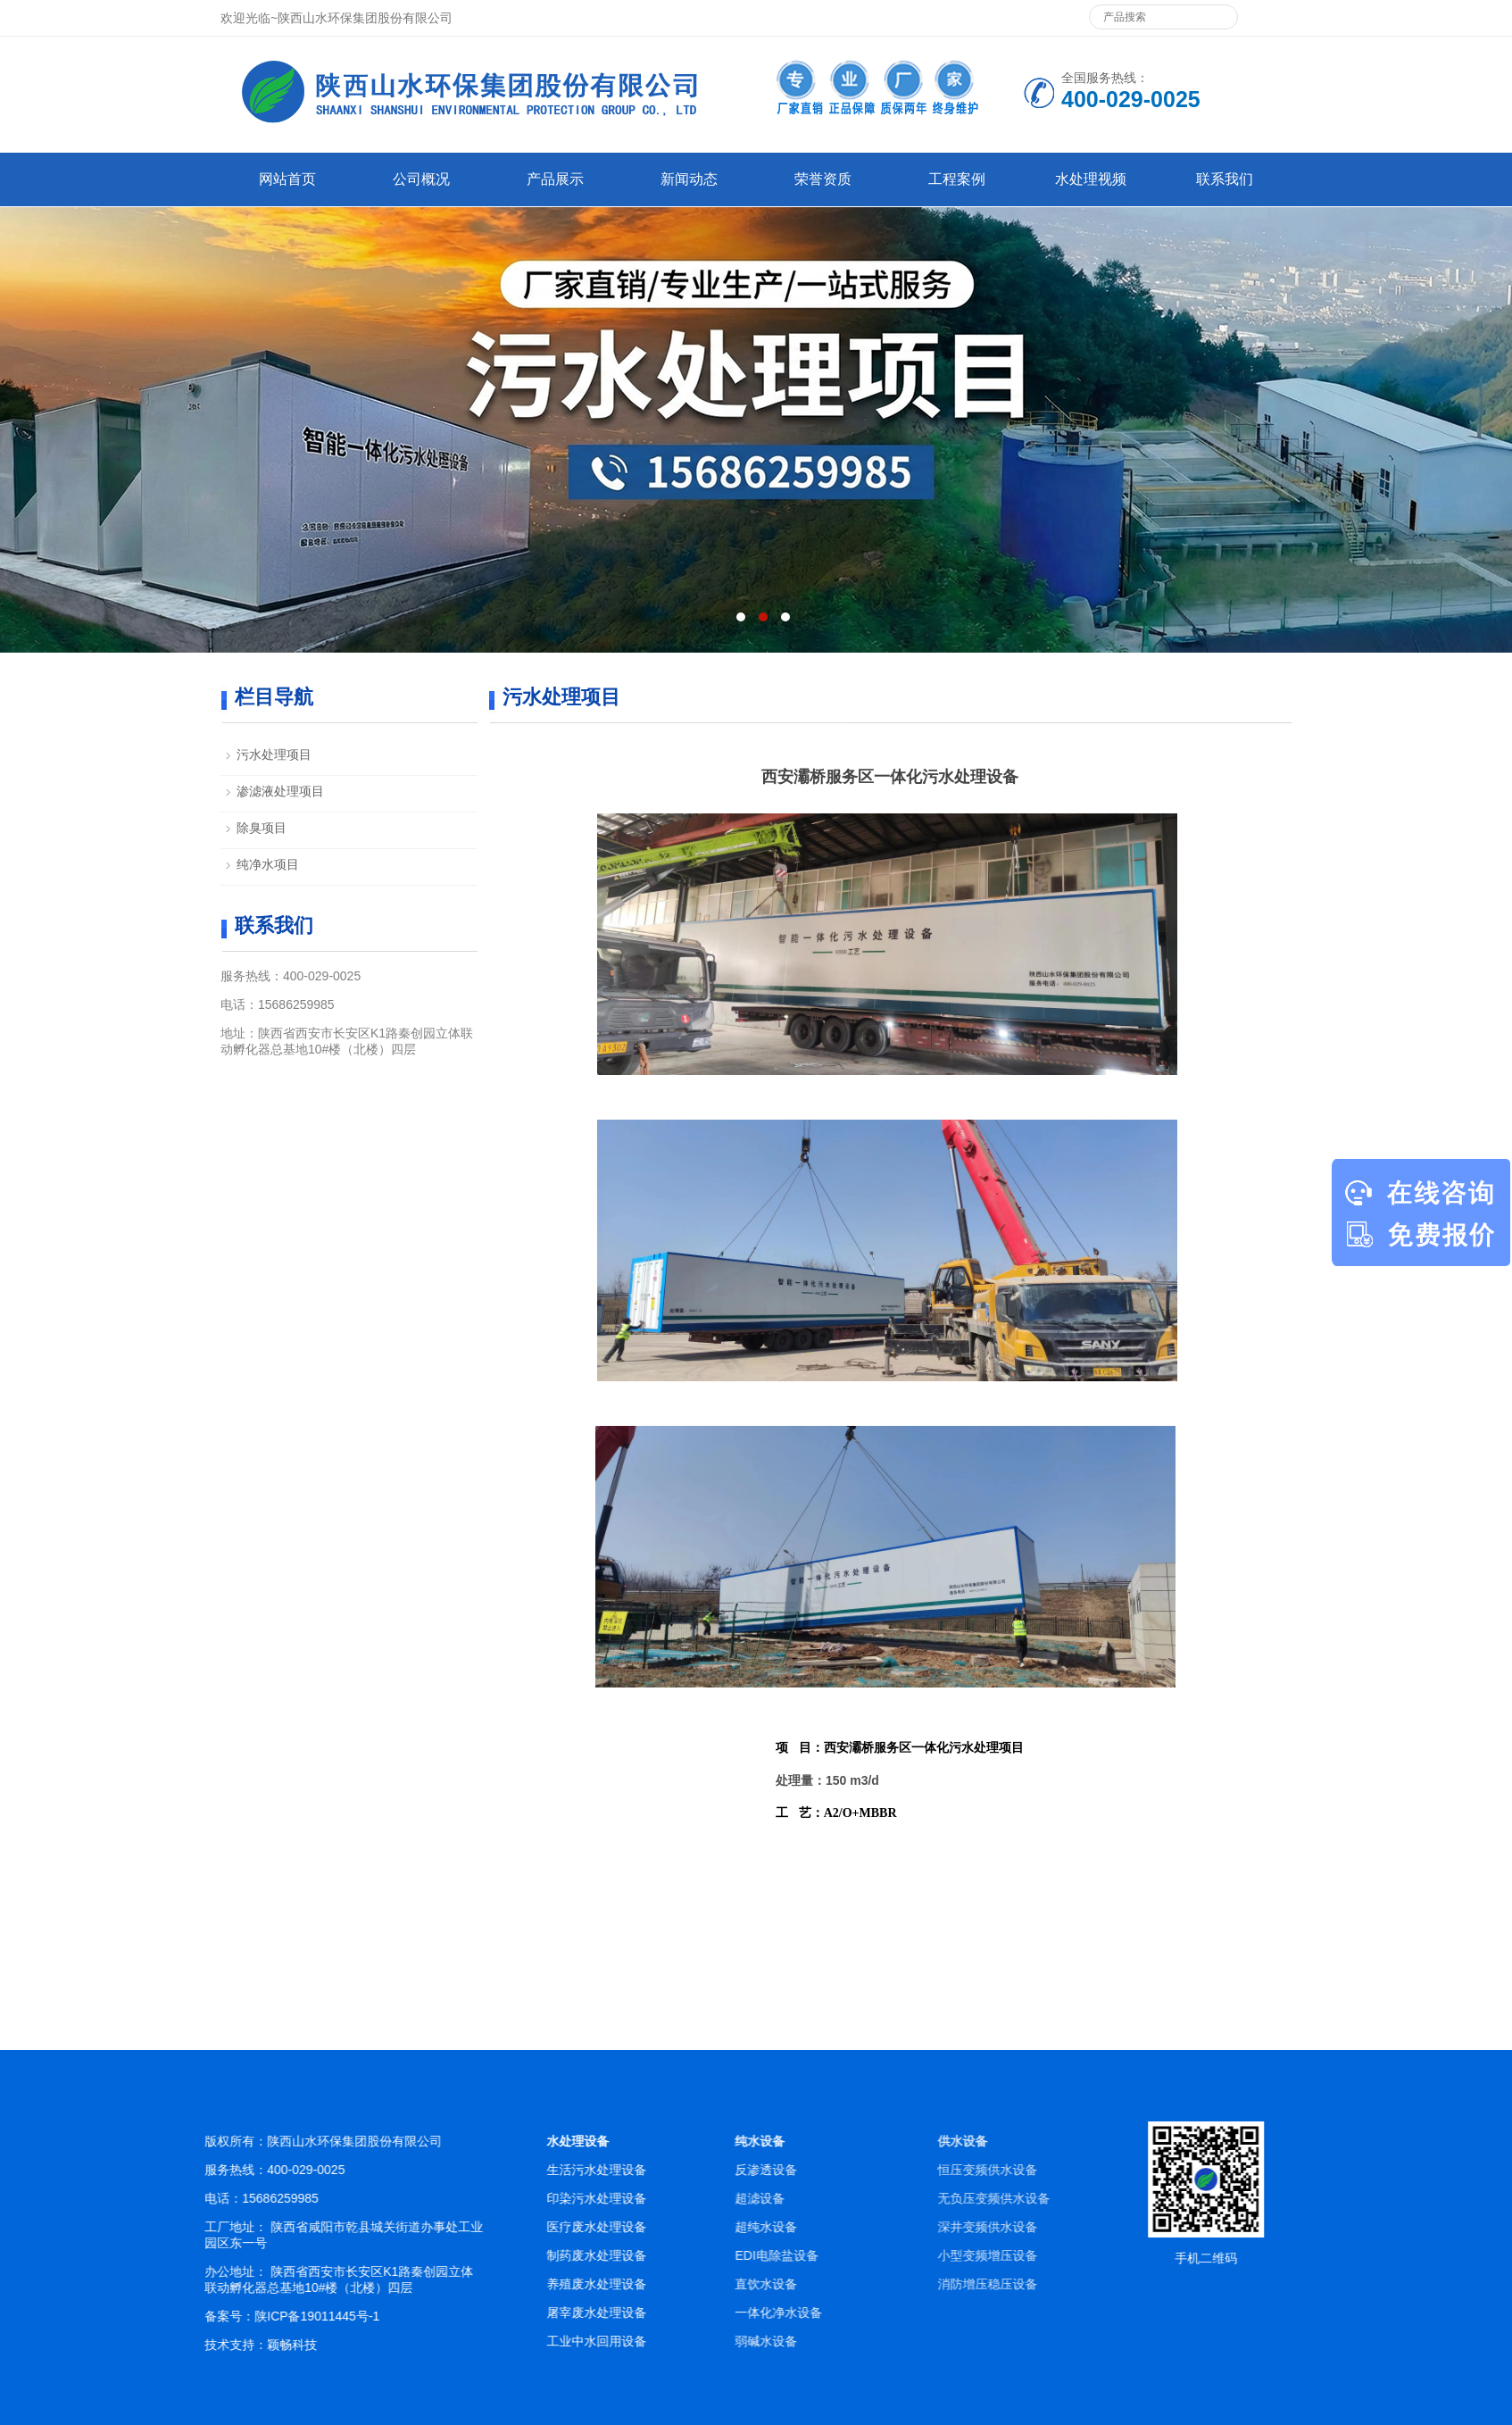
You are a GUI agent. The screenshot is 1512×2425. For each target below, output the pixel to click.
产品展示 (555, 179)
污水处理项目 (274, 754)
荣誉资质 (823, 179)
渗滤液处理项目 (280, 791)
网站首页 (287, 179)
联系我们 (1224, 179)
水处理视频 (1090, 179)
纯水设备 (998, 2141)
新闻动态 (689, 179)
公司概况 (421, 179)
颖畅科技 (354, 2345)
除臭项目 (262, 828)
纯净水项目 (268, 864)
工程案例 (956, 179)
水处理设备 (674, 2141)
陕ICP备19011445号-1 (379, 2316)
